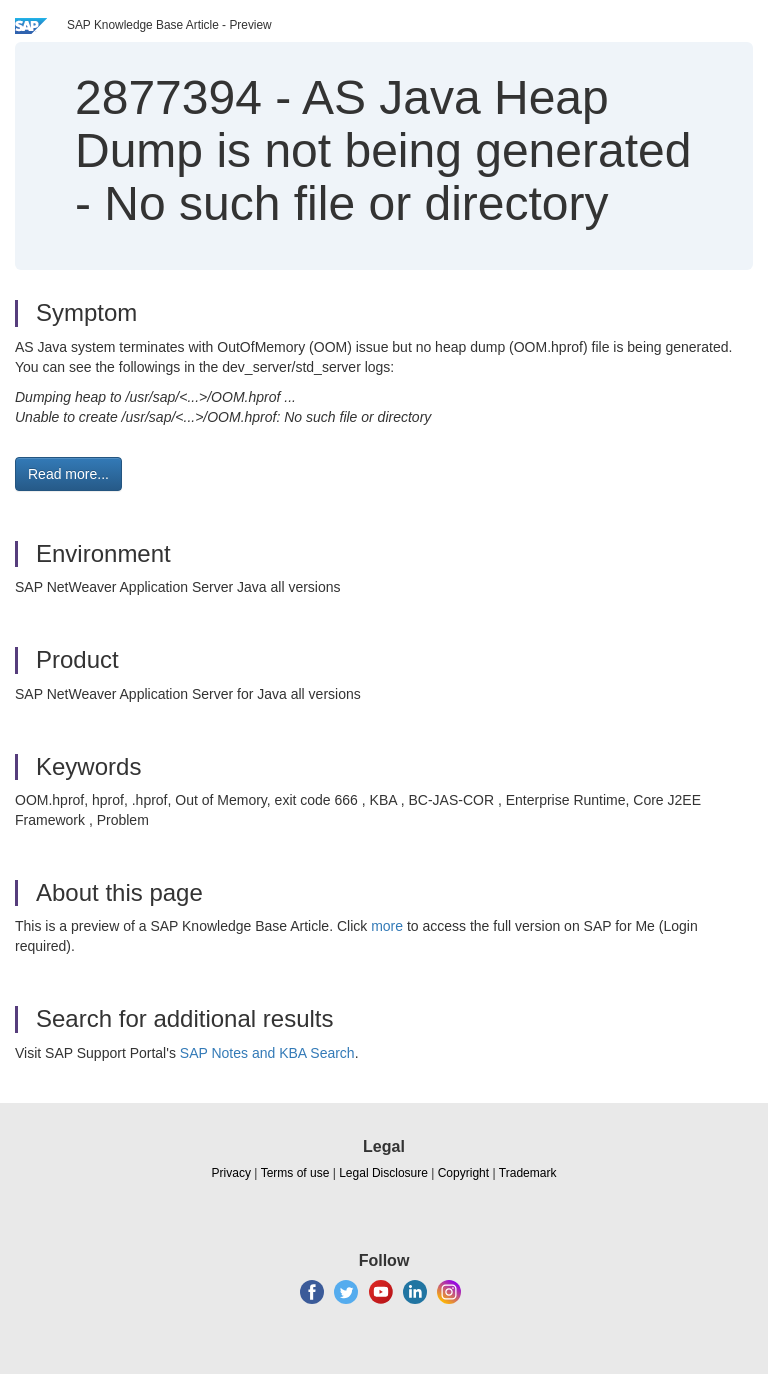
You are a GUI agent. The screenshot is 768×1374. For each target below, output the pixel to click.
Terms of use (295, 1173)
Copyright (463, 1173)
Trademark (528, 1173)
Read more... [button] (68, 474)
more (387, 926)
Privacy (231, 1173)
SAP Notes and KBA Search (267, 1053)
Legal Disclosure (383, 1173)
